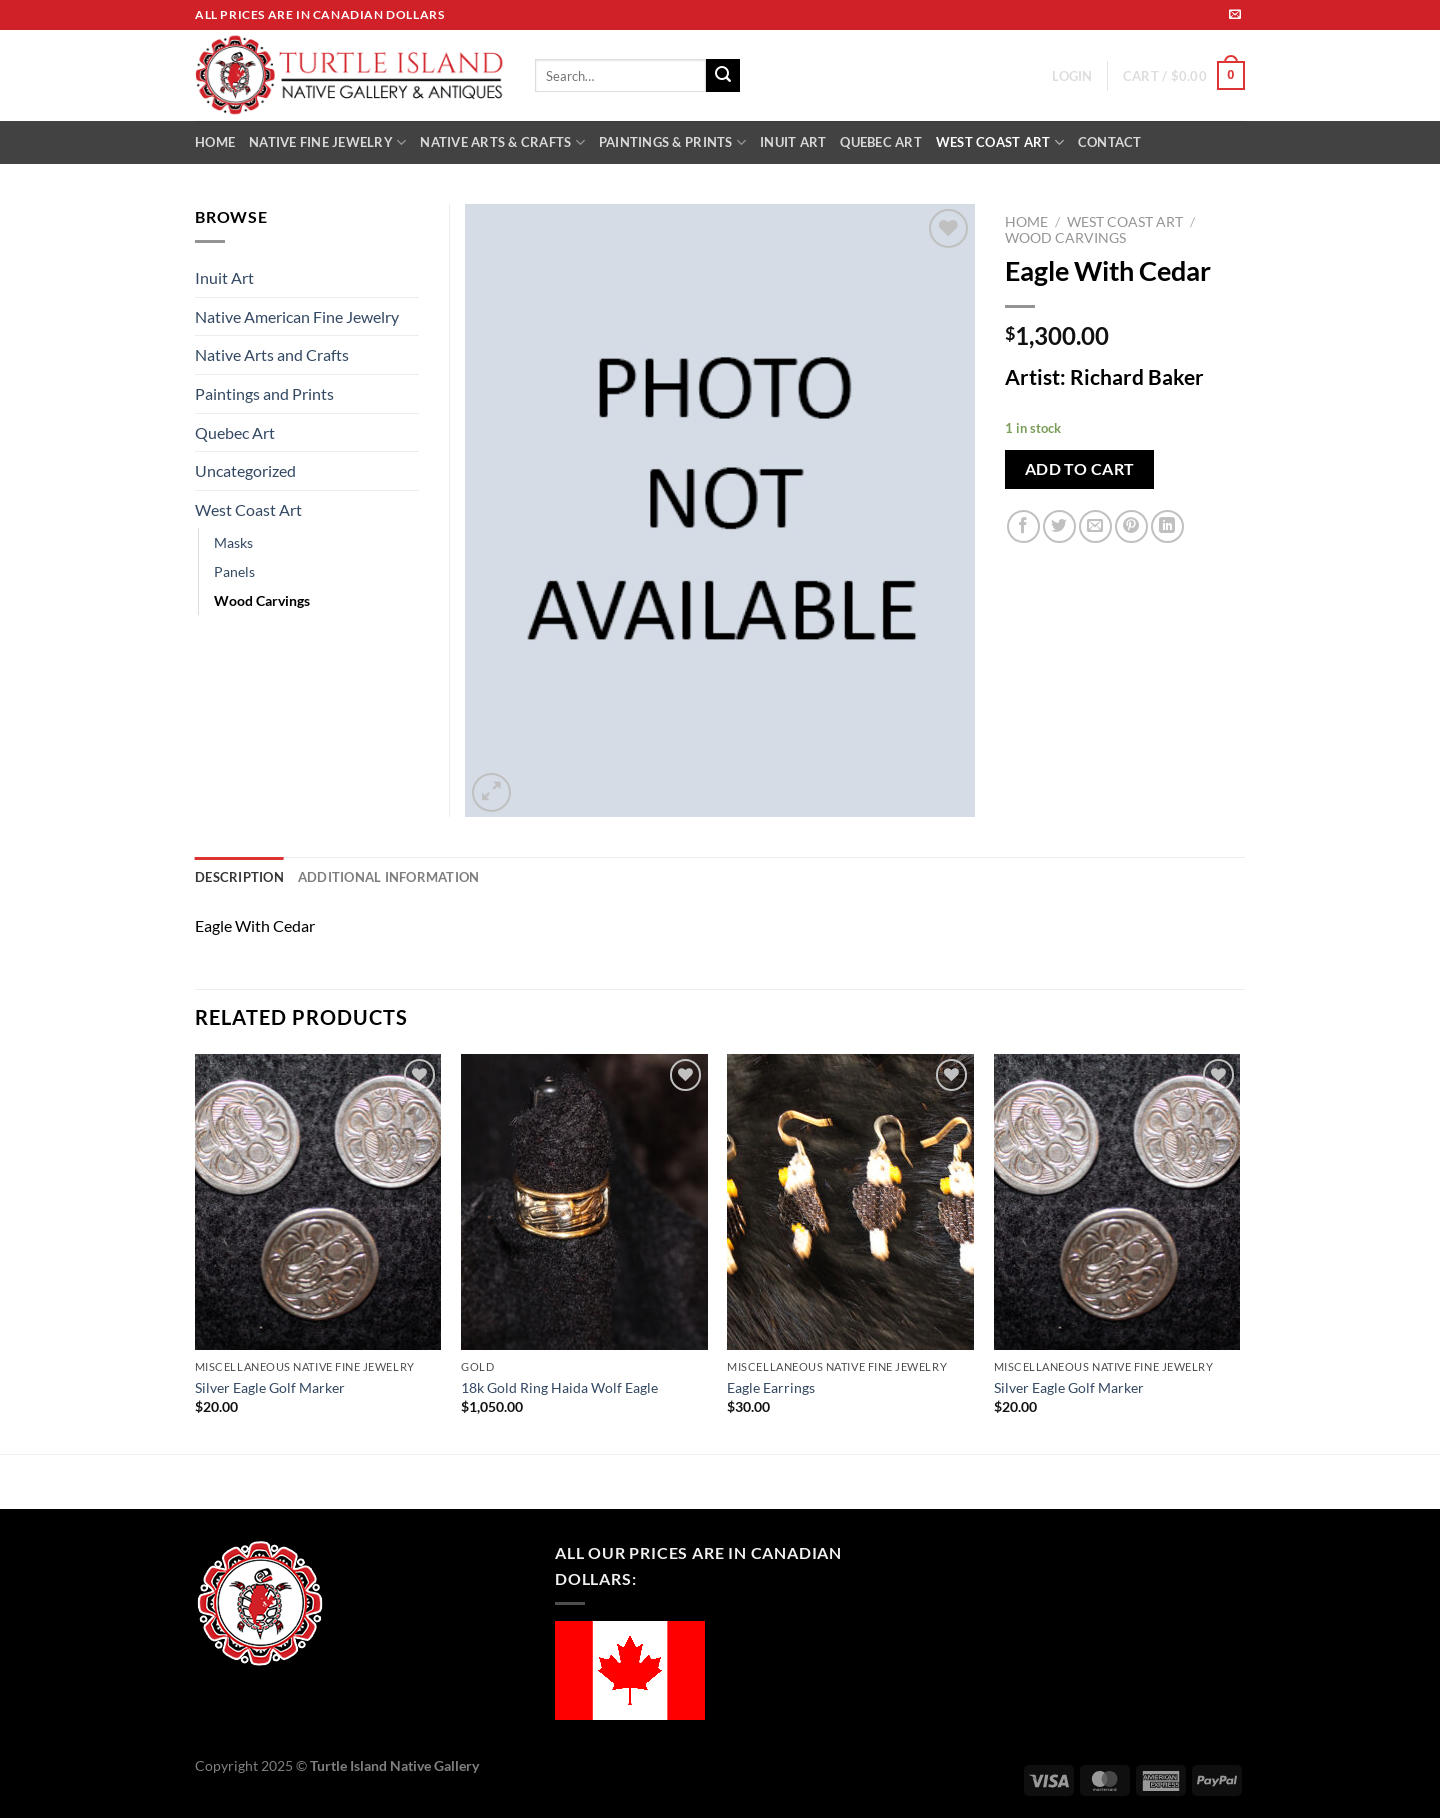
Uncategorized (245, 470)
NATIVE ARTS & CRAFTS (502, 142)
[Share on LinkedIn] (1167, 526)
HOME (215, 142)
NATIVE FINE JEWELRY (327, 142)
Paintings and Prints (264, 393)
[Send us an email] (1235, 15)
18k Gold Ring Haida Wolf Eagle (559, 1387)
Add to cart (1080, 469)
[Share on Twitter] (1059, 526)
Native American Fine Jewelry (297, 316)
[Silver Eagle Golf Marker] (318, 1202)
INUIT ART (793, 142)
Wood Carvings (1065, 238)
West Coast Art (1125, 222)
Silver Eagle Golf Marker (270, 1387)
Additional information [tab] (389, 877)
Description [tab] (239, 877)
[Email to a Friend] (1095, 526)
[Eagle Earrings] (850, 1202)
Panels (234, 571)
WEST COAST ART (1000, 142)
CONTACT (1110, 142)
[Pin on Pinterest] (1131, 526)
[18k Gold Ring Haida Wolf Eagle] (584, 1202)
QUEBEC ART (881, 142)
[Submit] (723, 76)
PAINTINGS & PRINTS (672, 142)
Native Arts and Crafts (272, 354)
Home (1026, 222)
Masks (233, 542)
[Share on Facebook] (1023, 526)
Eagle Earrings (771, 1387)
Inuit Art (224, 277)
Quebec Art (235, 432)
